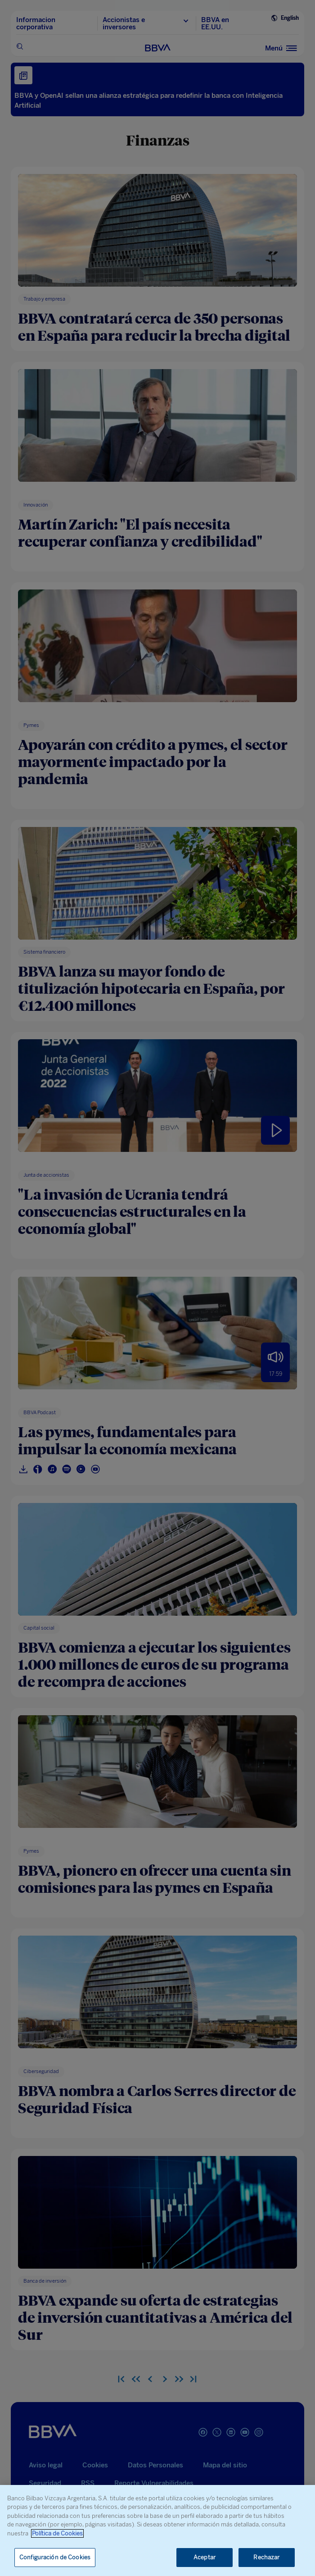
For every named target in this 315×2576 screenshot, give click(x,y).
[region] (157, 2530)
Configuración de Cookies (54, 2557)
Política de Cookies (57, 2533)
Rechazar (266, 2557)
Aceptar (205, 2557)
